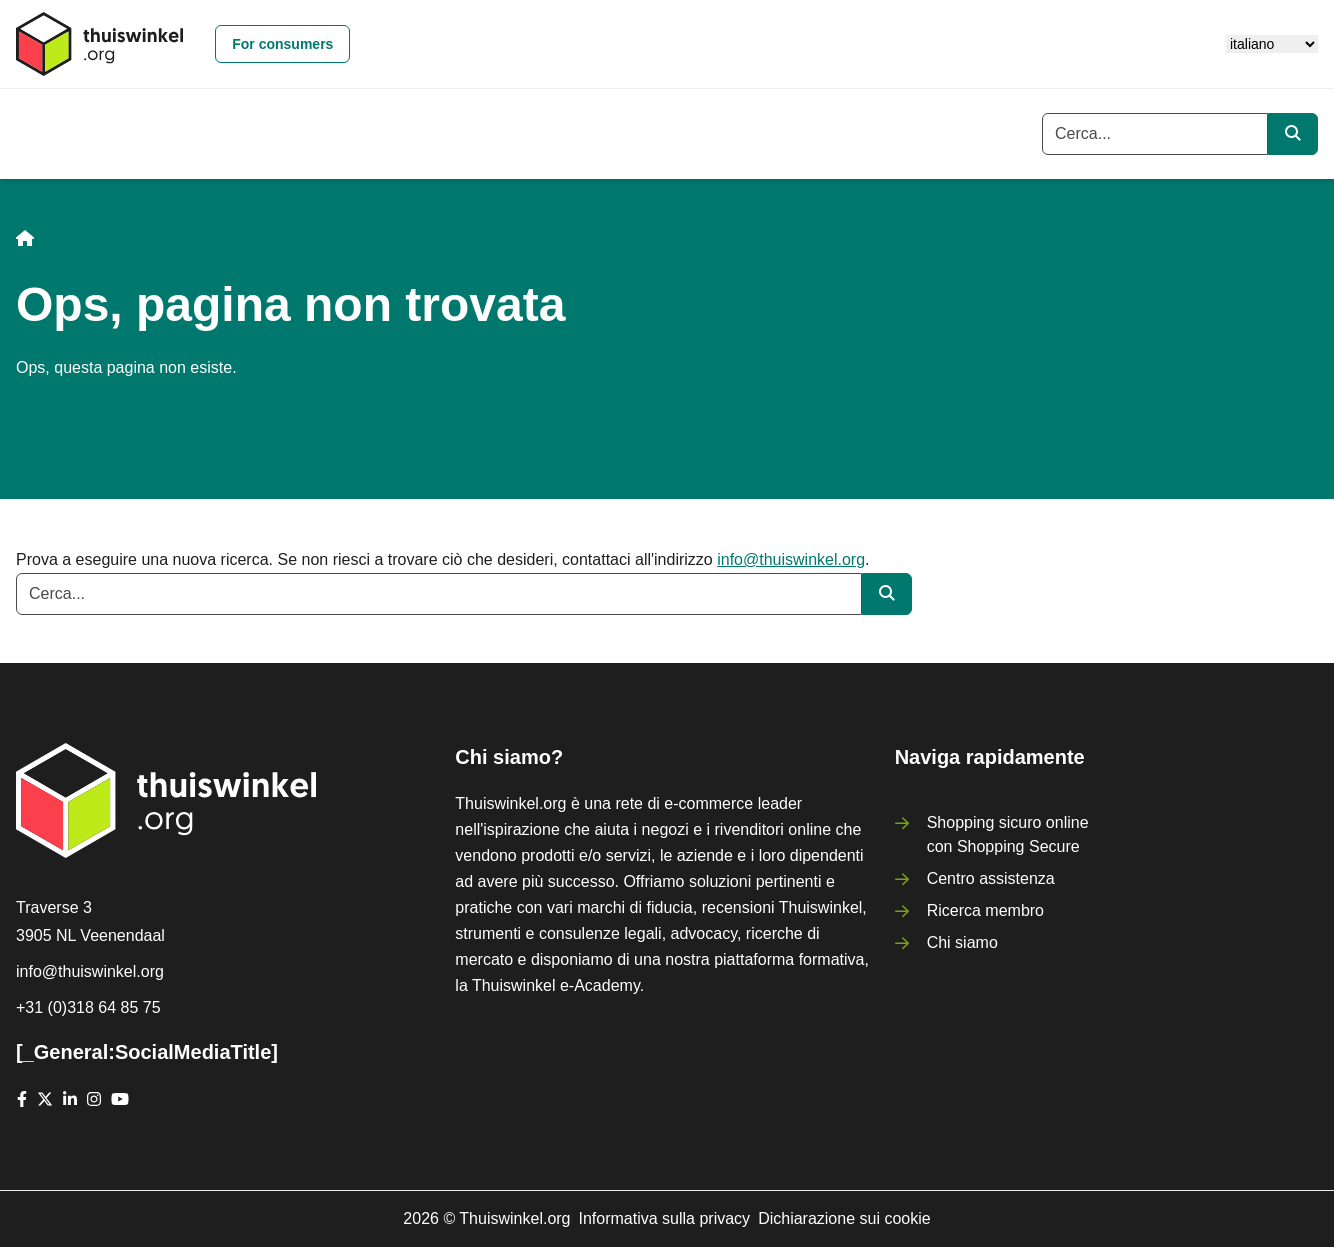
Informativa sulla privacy (665, 1218)
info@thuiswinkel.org (791, 559)
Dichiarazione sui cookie (844, 1218)
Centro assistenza (991, 878)
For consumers (282, 44)
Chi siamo (962, 942)
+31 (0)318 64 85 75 (88, 1007)
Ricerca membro (985, 910)
